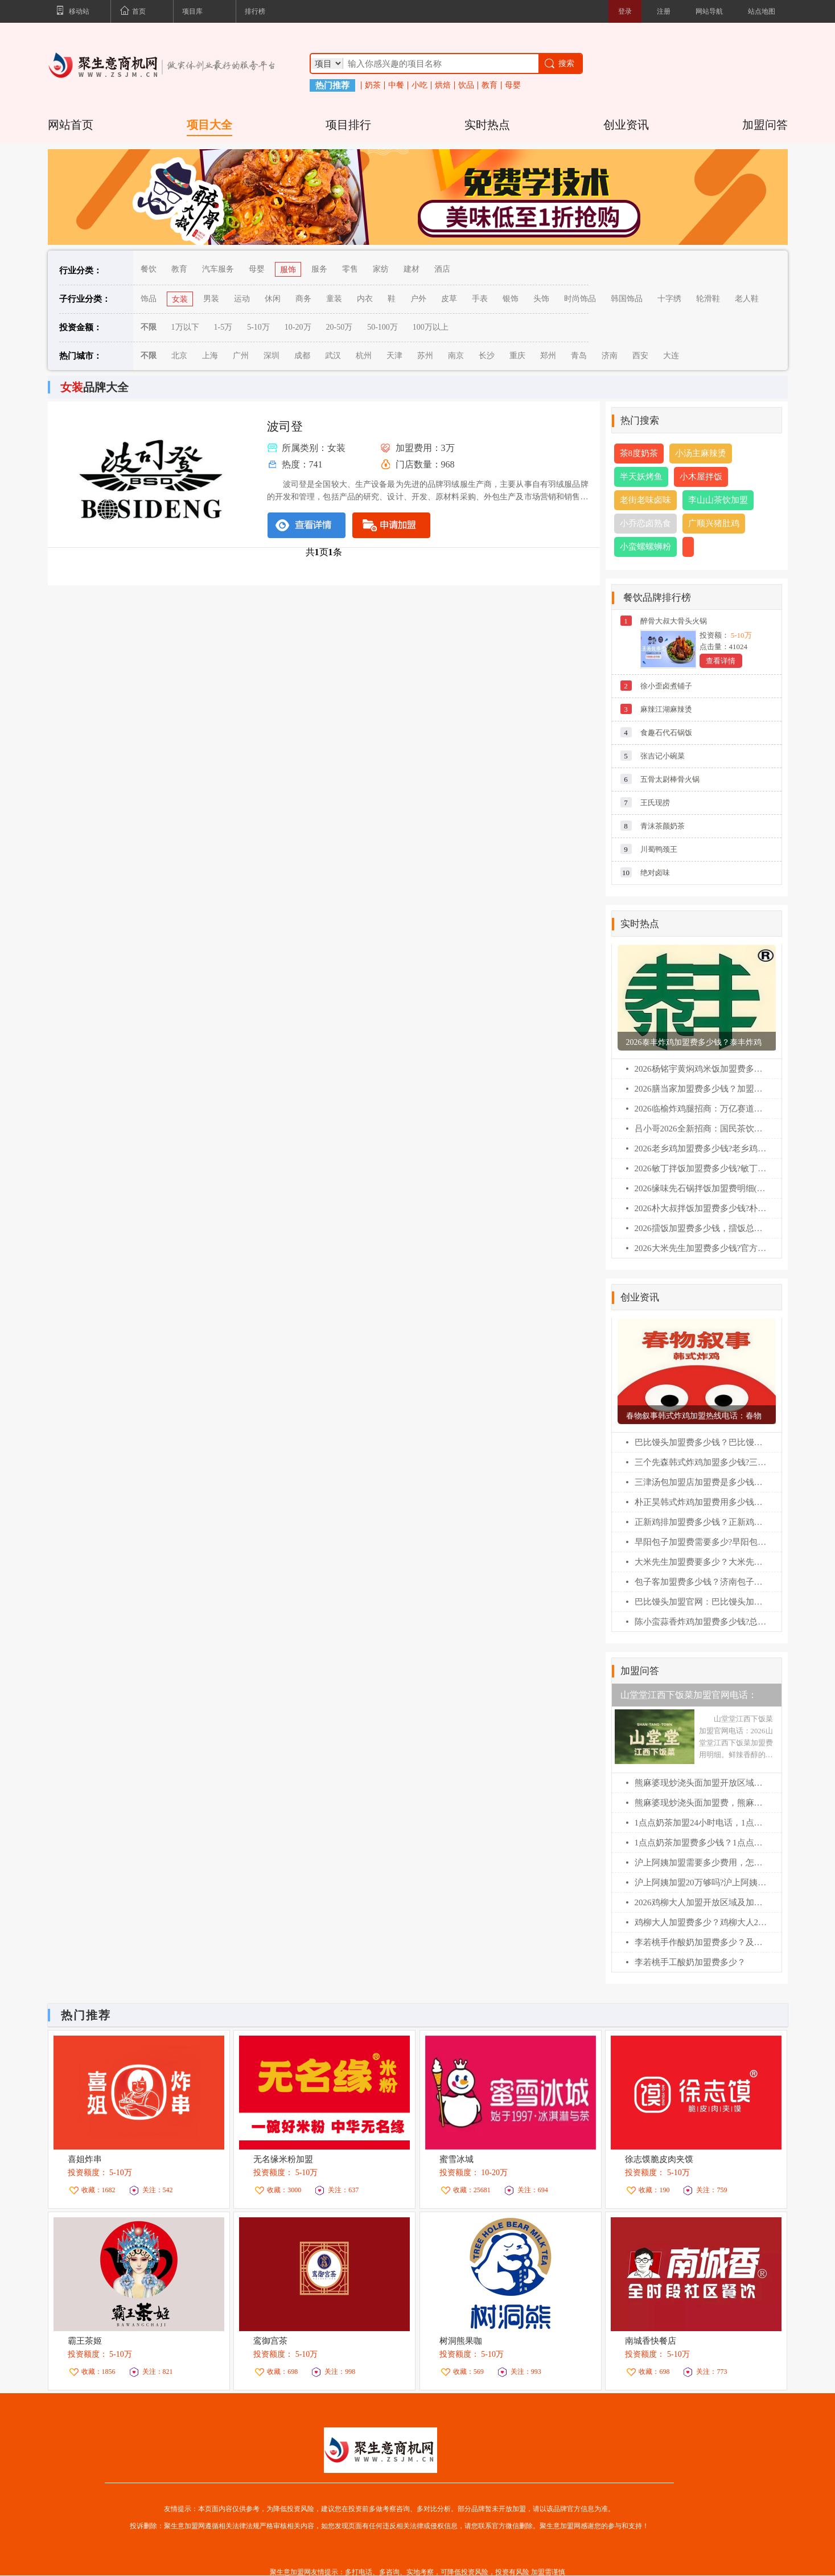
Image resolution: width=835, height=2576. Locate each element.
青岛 (579, 355)
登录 (625, 11)
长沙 (487, 355)
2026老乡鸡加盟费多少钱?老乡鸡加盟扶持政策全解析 (701, 1148)
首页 (133, 12)
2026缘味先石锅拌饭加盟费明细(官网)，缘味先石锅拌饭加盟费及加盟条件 (701, 1188)
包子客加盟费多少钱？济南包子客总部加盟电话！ (701, 1581)
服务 (319, 269)
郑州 (548, 355)
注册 (664, 11)
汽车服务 (218, 269)
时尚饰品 (580, 298)
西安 (640, 355)
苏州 (425, 355)
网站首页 (70, 124)
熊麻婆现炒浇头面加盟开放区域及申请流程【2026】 (701, 1782)
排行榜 (255, 11)
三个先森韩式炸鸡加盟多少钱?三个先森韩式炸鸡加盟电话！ (701, 1462)
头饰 (541, 298)
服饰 (288, 269)
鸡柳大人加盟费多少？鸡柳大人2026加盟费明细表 (701, 1922)
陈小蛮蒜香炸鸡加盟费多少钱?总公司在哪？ (701, 1621)
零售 (350, 269)
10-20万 (298, 327)
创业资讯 (626, 124)
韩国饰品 (627, 298)
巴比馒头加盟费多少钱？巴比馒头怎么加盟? (701, 1442)
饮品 (466, 85)
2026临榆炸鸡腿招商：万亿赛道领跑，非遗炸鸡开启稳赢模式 (701, 1108)
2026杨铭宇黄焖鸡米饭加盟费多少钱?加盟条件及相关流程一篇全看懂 (701, 1068)
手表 (480, 298)
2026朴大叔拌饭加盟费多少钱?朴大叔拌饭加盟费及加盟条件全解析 (701, 1208)
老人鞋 (747, 298)
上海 (210, 355)
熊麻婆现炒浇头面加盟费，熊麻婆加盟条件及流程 (701, 1802)
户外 (418, 298)
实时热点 (487, 124)
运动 (242, 298)
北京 (179, 355)
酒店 (442, 269)
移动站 (72, 12)
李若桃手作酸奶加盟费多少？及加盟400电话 (701, 1942)
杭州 (364, 355)
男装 (211, 298)
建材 (411, 269)
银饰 (511, 298)
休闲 (273, 298)
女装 (180, 299)
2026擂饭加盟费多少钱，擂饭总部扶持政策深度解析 (701, 1228)
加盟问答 (765, 124)
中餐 (396, 85)
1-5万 (223, 327)
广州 (241, 355)
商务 (303, 298)
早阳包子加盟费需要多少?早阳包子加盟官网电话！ (701, 1542)
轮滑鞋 (708, 298)
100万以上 (431, 327)
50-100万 (382, 327)
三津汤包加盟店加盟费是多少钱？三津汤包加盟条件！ (701, 1482)
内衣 (365, 298)
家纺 (381, 269)
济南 (610, 355)
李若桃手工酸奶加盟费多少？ (690, 1962)
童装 (334, 298)
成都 (302, 355)
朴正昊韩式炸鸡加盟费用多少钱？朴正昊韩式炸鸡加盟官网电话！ (701, 1502)
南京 (456, 355)
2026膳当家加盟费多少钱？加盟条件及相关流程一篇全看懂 (701, 1088)
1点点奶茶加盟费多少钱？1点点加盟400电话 (701, 1842)
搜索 (558, 63)
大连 (671, 355)
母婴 (513, 85)
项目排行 (348, 124)
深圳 (271, 355)
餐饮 (149, 269)
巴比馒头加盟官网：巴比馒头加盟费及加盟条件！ (701, 1601)
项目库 (192, 11)
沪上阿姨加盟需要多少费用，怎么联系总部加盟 (701, 1862)
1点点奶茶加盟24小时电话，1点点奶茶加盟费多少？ (701, 1822)
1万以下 (185, 327)
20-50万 (339, 327)
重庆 (517, 355)
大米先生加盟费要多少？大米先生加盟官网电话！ (701, 1561)
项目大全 (209, 124)
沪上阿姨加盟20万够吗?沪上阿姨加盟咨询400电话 (701, 1882)
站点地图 (761, 11)
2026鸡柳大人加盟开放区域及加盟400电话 (701, 1902)
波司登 (285, 426)
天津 (394, 355)
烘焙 (443, 85)
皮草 (449, 298)
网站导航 (709, 11)
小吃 (419, 85)
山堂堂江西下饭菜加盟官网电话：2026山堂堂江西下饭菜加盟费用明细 (693, 1698)
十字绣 (669, 298)
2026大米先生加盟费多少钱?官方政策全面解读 (701, 1248)
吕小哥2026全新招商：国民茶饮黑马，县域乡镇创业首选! (701, 1128)
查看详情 (720, 661)
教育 (489, 85)
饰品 (149, 298)
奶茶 (373, 85)
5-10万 (258, 327)
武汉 (333, 355)
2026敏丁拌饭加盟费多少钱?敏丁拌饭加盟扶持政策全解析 (701, 1168)
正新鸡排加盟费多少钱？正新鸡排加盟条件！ (701, 1522)
